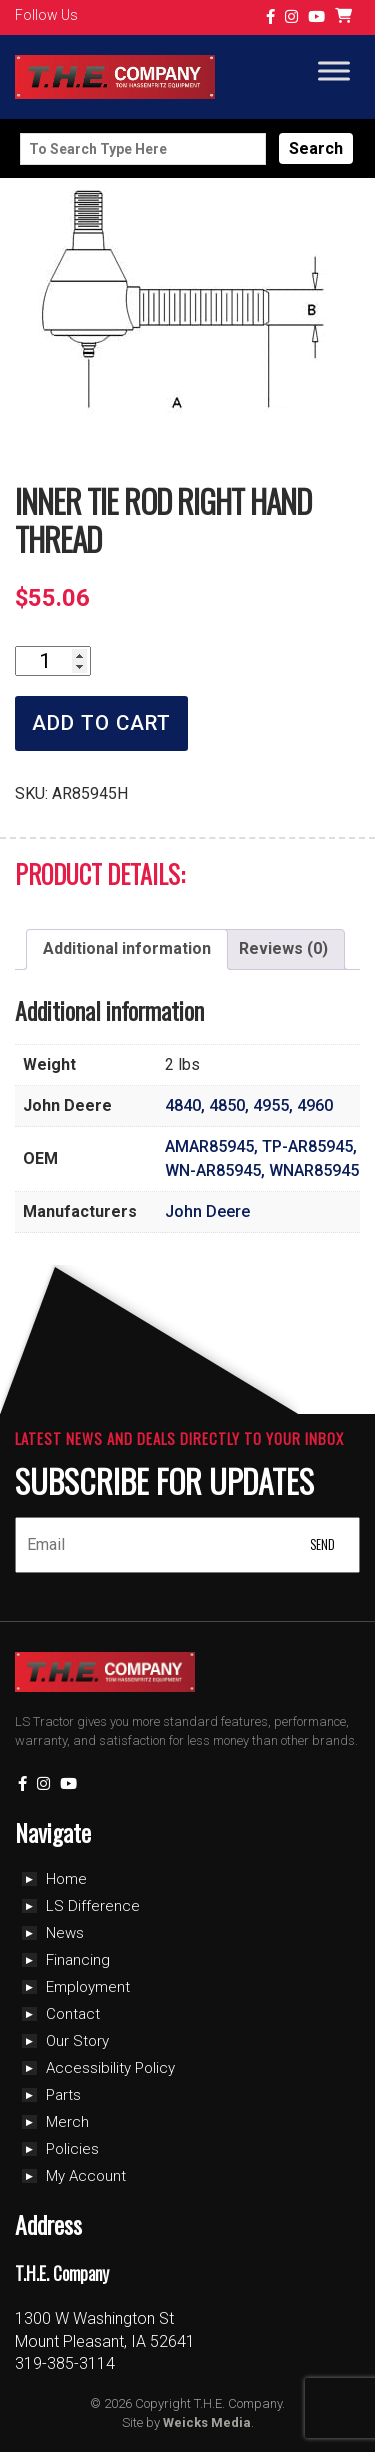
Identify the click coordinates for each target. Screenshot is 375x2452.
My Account (86, 2176)
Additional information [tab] (127, 948)
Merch (67, 2122)
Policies (72, 2149)
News (65, 1933)
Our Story (77, 2041)
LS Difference (93, 1906)
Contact (73, 2014)
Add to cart (101, 723)
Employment (88, 1987)
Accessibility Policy (110, 2068)
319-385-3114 (65, 2363)
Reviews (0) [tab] (283, 948)
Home (66, 1879)
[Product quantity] (53, 661)
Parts (63, 2095)
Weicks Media (207, 2422)
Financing (78, 1960)
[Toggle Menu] (334, 71)
